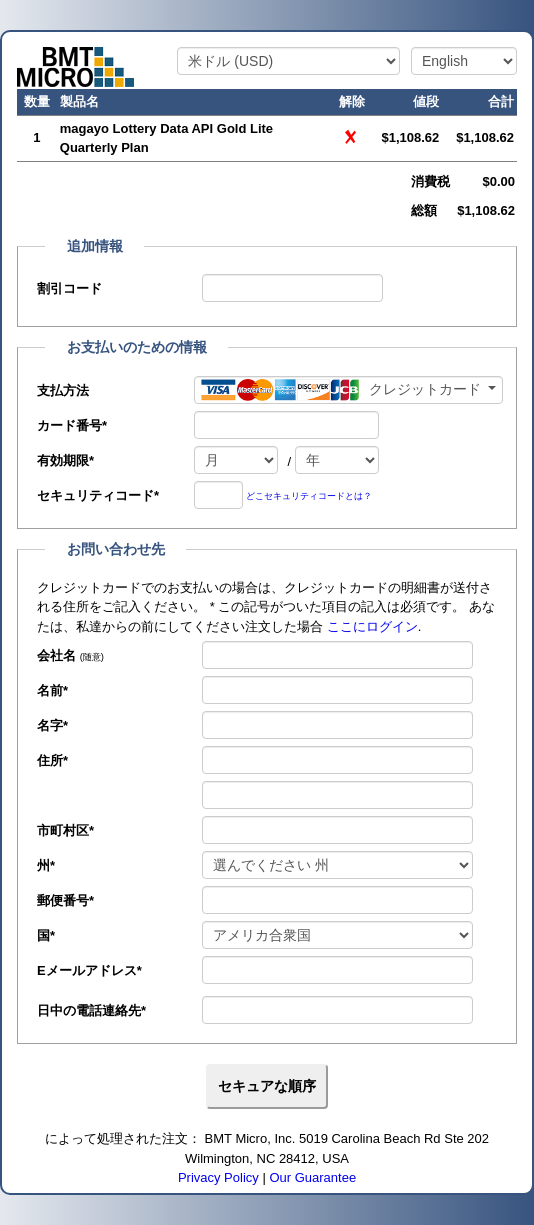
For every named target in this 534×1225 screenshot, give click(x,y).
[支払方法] (348, 390)
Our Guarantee (312, 1177)
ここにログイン (372, 626)
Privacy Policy (218, 1177)
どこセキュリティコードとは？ (309, 495)
